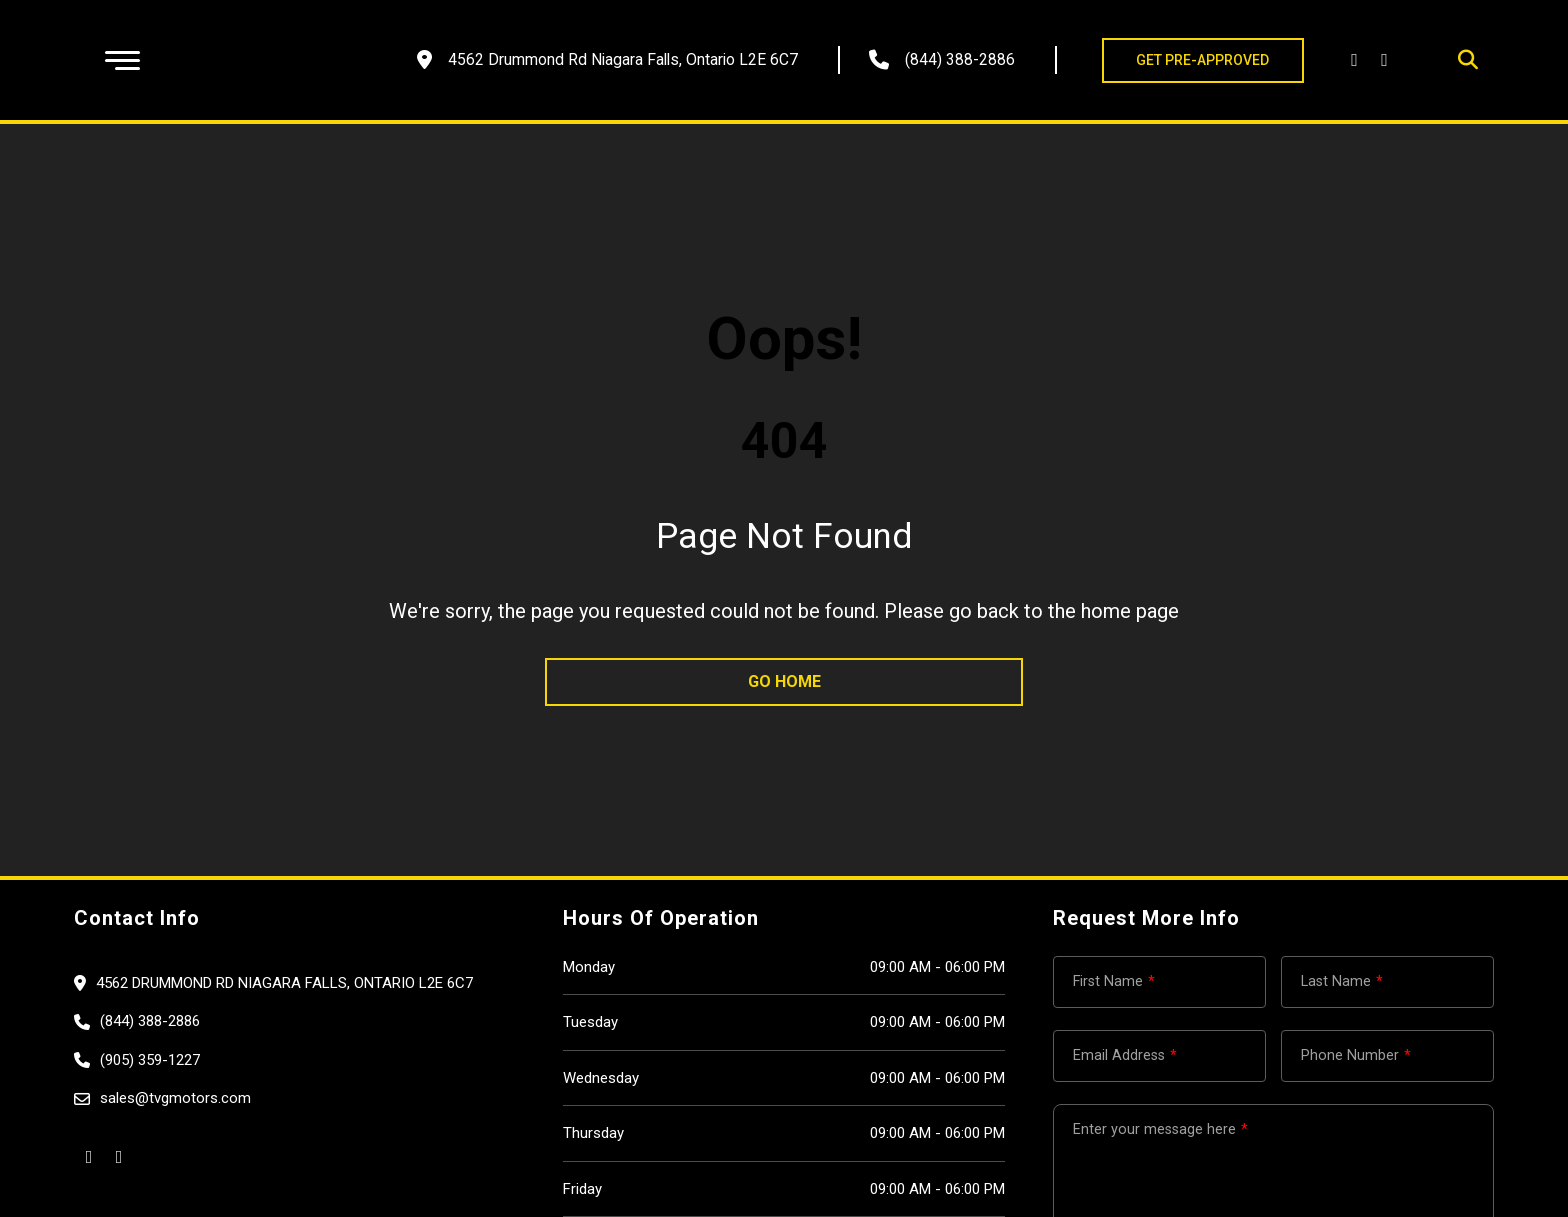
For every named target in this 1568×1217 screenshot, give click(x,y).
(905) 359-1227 (150, 1060)
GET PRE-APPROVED (1202, 60)
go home (784, 681)
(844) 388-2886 (960, 59)
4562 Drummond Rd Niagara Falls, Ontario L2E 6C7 (284, 983)
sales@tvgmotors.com (175, 1098)
